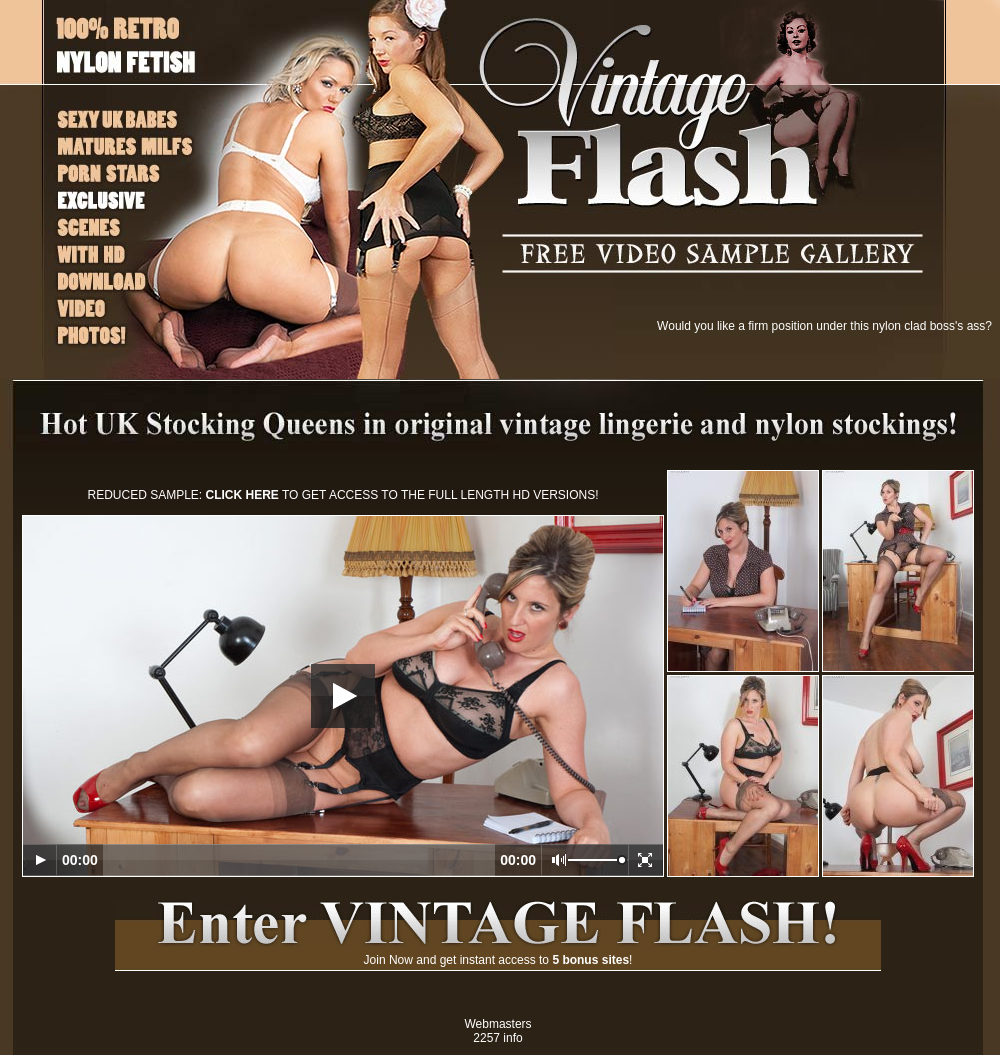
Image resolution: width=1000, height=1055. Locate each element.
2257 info (497, 1038)
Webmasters (497, 1024)
